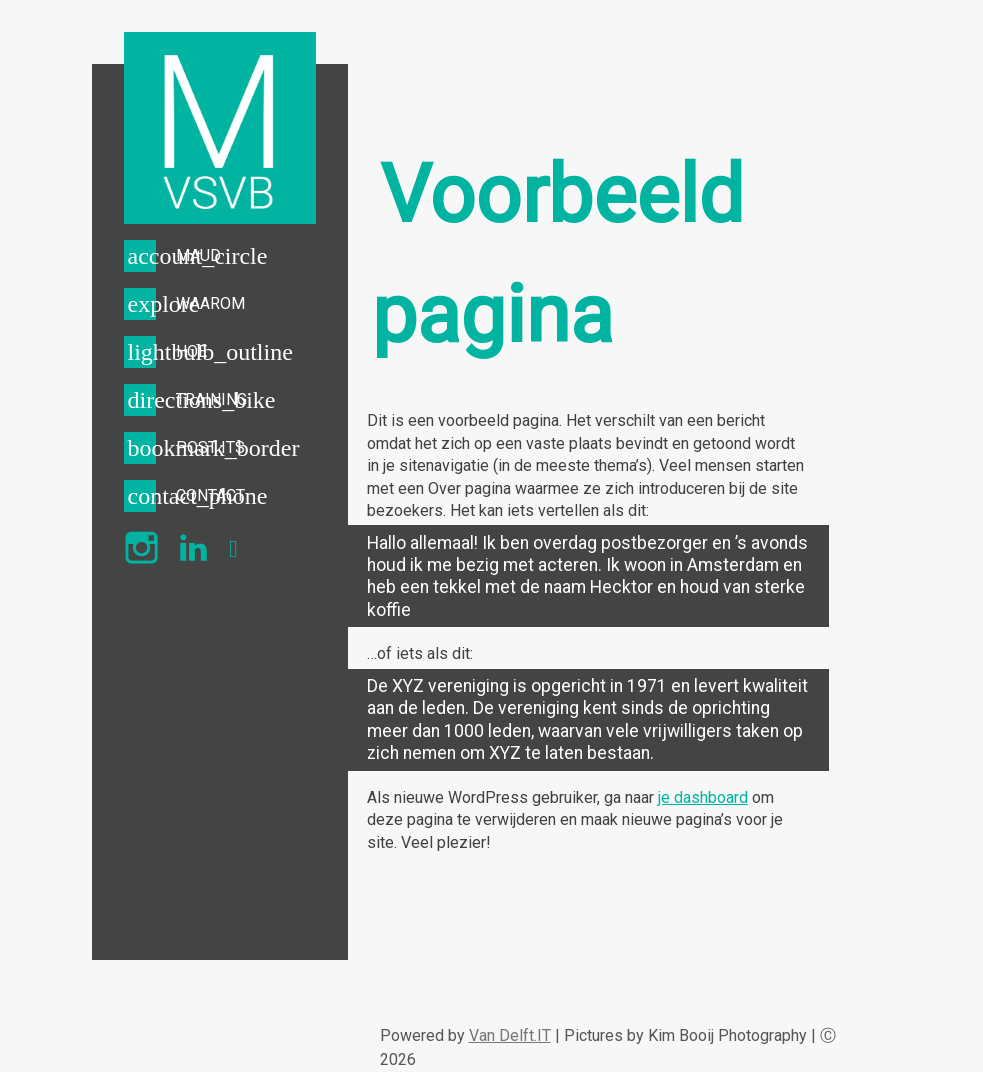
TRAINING (211, 399)
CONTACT (210, 495)
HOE (191, 351)
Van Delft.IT (510, 1035)
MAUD (198, 255)
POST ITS (210, 447)
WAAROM (210, 303)
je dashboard (703, 797)
